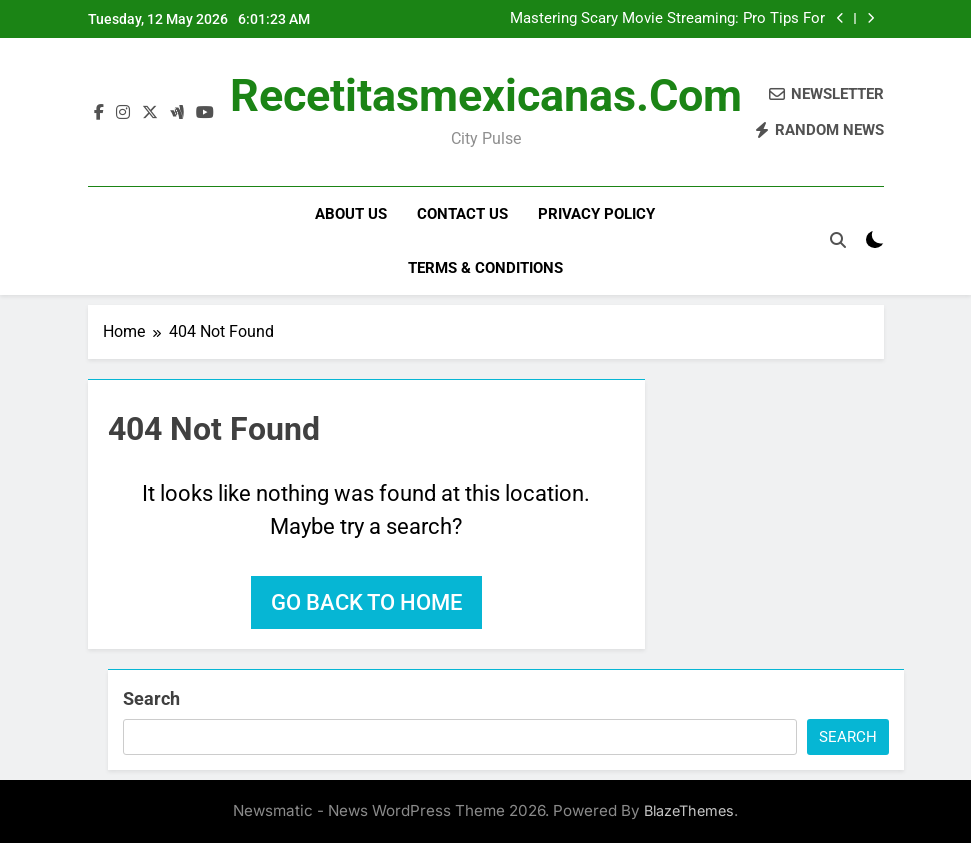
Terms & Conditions (485, 268)
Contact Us (462, 214)
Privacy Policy (596, 214)
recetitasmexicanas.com (486, 95)
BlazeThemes (689, 810)
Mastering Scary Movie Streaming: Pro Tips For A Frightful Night (667, 19)
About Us (351, 214)
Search (151, 698)
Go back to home (366, 602)
